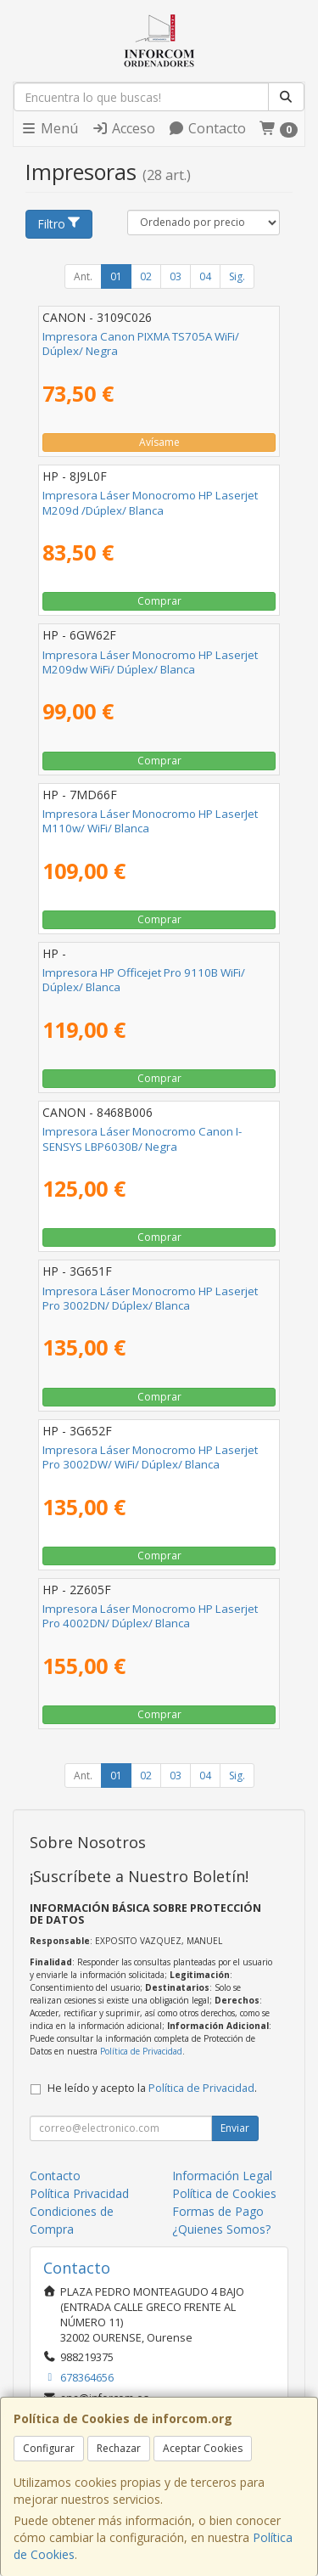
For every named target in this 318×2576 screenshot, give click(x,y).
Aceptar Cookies (203, 2448)
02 (146, 276)
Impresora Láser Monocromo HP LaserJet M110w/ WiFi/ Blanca (150, 821)
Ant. (83, 276)
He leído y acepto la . (152, 2088)
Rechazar (119, 2448)
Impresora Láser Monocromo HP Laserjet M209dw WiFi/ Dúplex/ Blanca (150, 662)
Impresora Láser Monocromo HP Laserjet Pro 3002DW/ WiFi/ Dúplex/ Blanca (150, 1457)
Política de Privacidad (141, 2051)
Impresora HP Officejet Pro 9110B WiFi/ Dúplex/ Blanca (143, 980)
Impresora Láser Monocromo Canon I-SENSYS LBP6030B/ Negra (142, 1138)
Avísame (159, 442)
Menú (49, 128)
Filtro (59, 224)
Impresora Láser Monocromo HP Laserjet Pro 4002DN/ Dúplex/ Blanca (150, 1616)
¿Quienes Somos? (221, 2229)
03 (175, 276)
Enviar (234, 2128)
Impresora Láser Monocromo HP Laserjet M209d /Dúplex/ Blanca (150, 502)
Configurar (49, 2448)
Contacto (207, 128)
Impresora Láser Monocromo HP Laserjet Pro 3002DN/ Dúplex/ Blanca (150, 1298)
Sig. (237, 276)
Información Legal (222, 2175)
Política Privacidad (79, 2193)
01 (116, 276)
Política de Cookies (224, 2193)
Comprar (159, 601)
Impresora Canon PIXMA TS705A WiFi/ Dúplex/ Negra (140, 343)
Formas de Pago (218, 2211)
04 (205, 276)
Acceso (123, 128)
